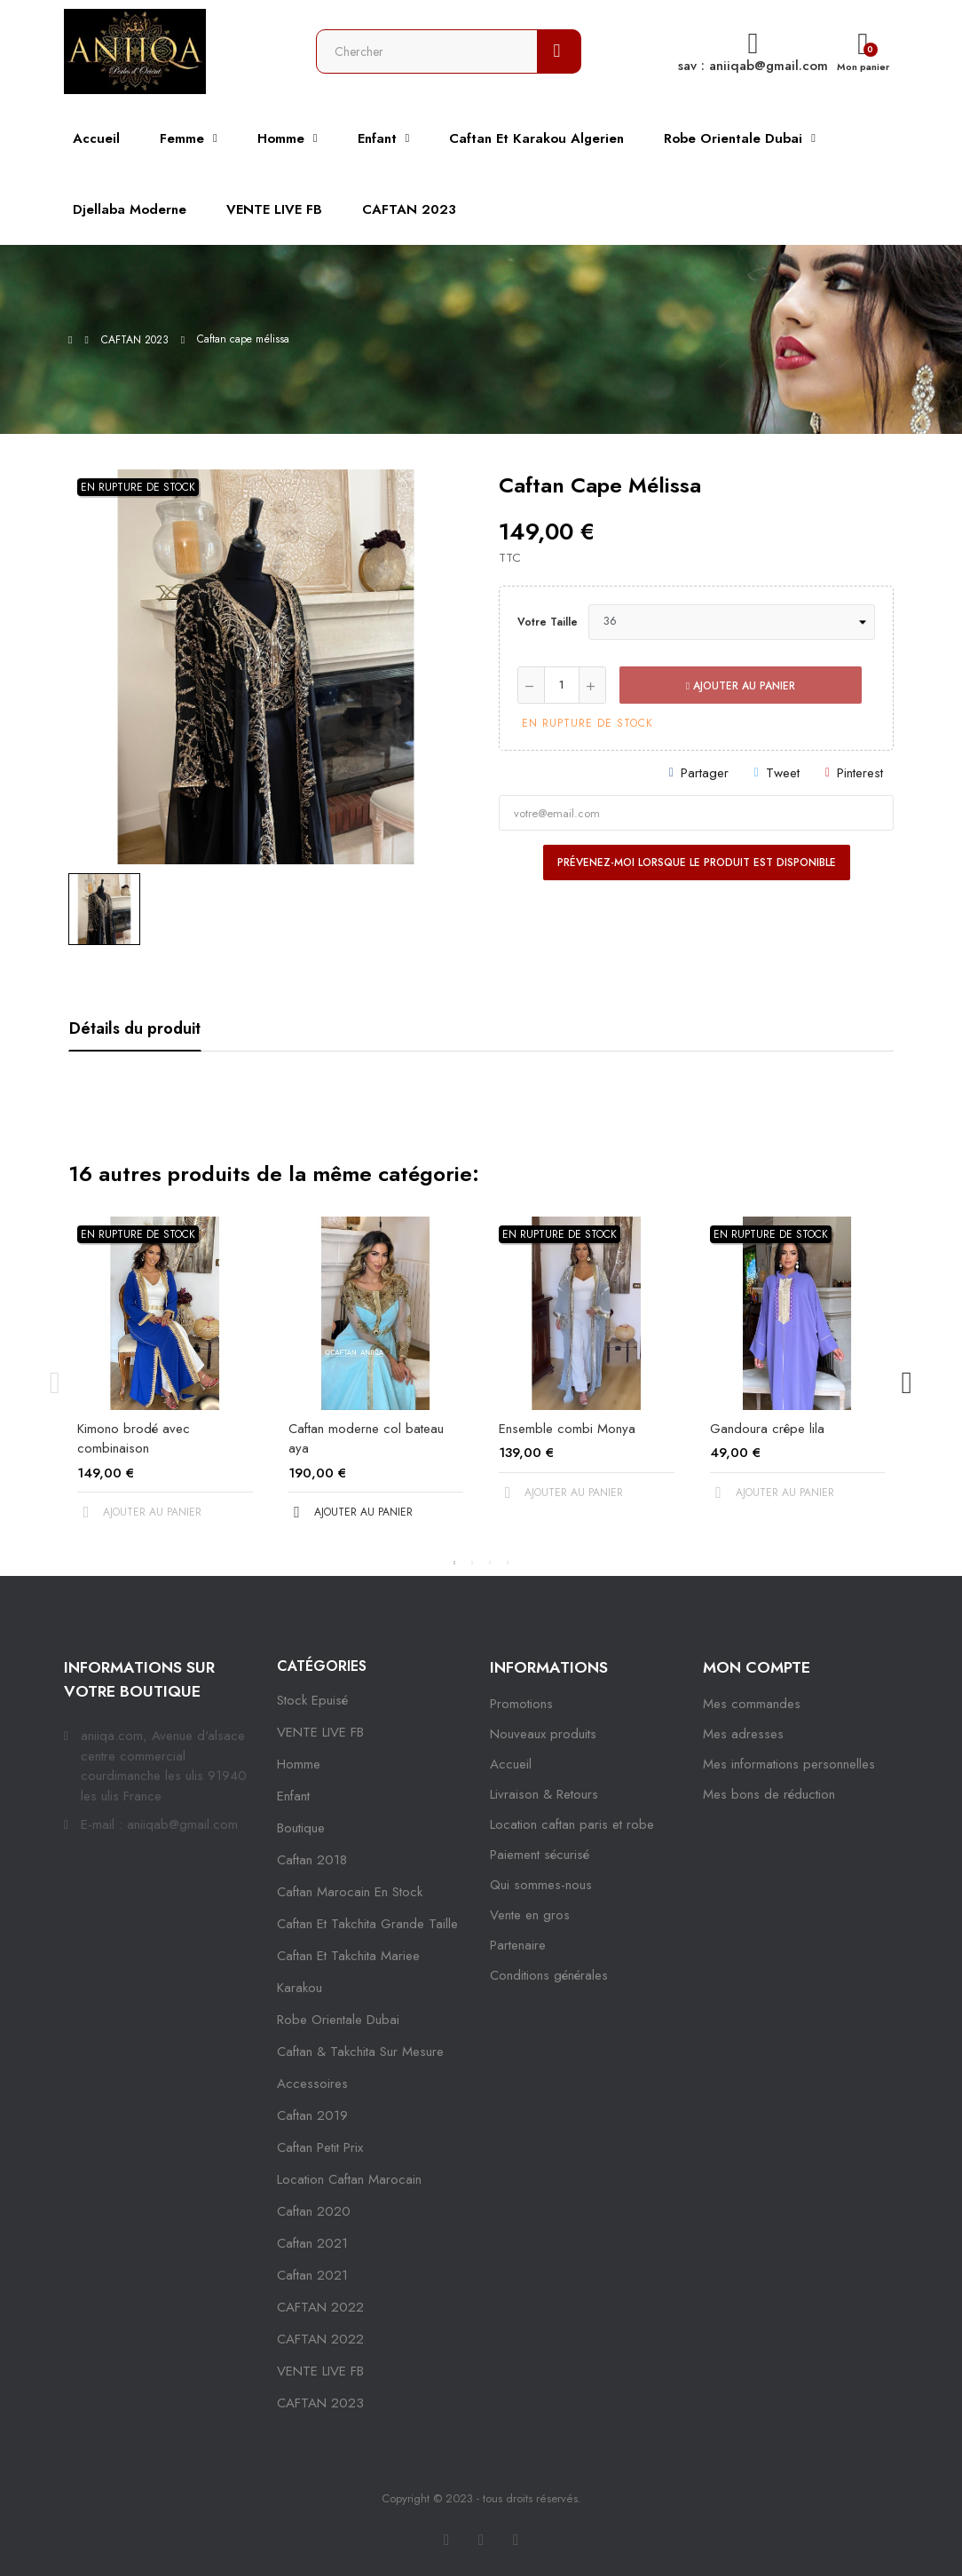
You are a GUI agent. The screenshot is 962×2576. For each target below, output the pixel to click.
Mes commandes (751, 1703)
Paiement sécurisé (539, 1854)
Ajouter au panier (740, 686)
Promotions (521, 1703)
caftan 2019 (312, 2115)
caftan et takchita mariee (348, 1955)
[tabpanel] (165, 1383)
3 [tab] (490, 1563)
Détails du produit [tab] (135, 1028)
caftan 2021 (312, 2243)
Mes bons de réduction (769, 1794)
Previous (55, 1383)
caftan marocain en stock (349, 1892)
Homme (298, 1764)
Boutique (301, 1828)
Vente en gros (530, 1915)
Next (907, 1383)
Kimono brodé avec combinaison (133, 1439)
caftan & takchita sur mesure (360, 2051)
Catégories (322, 1666)
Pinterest (860, 773)
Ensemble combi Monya (567, 1428)
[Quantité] (562, 685)
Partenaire (518, 1945)
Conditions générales (549, 1975)
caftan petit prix (320, 2147)
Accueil (511, 1764)
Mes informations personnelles (789, 1764)
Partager (705, 773)
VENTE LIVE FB (320, 1732)
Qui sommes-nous (541, 1885)
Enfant (293, 1796)
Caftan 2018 (312, 1860)
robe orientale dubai (338, 2019)
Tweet (783, 773)
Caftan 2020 (314, 2211)
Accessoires (312, 2083)
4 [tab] (507, 1563)
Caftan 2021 (312, 2275)
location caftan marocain (349, 2179)
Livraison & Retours (544, 1794)
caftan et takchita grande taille (367, 1924)
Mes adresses (743, 1734)
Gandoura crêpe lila (767, 1428)
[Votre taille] (731, 622)
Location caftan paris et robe (572, 1824)
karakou (299, 1987)
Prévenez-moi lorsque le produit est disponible (696, 862)
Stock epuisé (312, 1700)
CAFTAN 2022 (320, 2307)
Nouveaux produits (543, 1734)
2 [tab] (472, 1563)
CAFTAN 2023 (320, 2403)
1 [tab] (454, 1563)
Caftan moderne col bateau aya (366, 1439)
